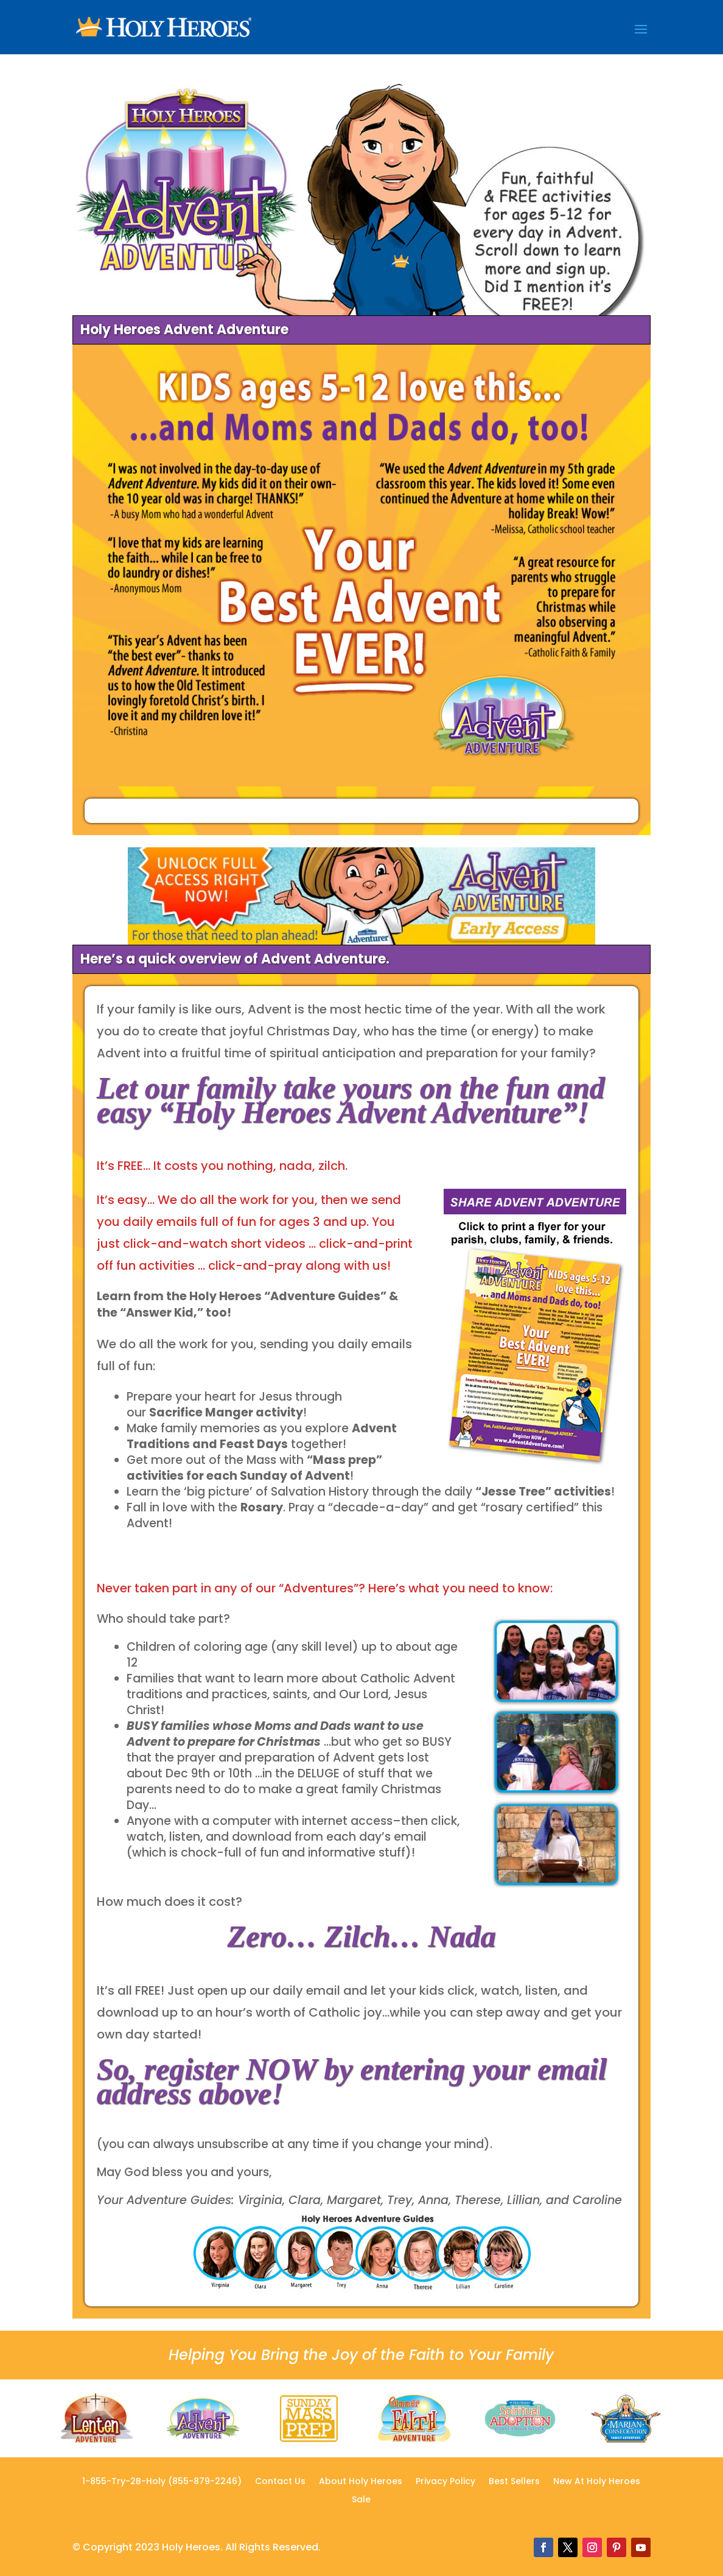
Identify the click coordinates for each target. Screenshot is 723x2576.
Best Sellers (514, 2482)
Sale (361, 2500)
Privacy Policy (445, 2482)
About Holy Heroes (360, 2482)
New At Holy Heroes (596, 2482)
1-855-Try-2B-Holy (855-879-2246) (162, 2482)
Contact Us (280, 2482)
